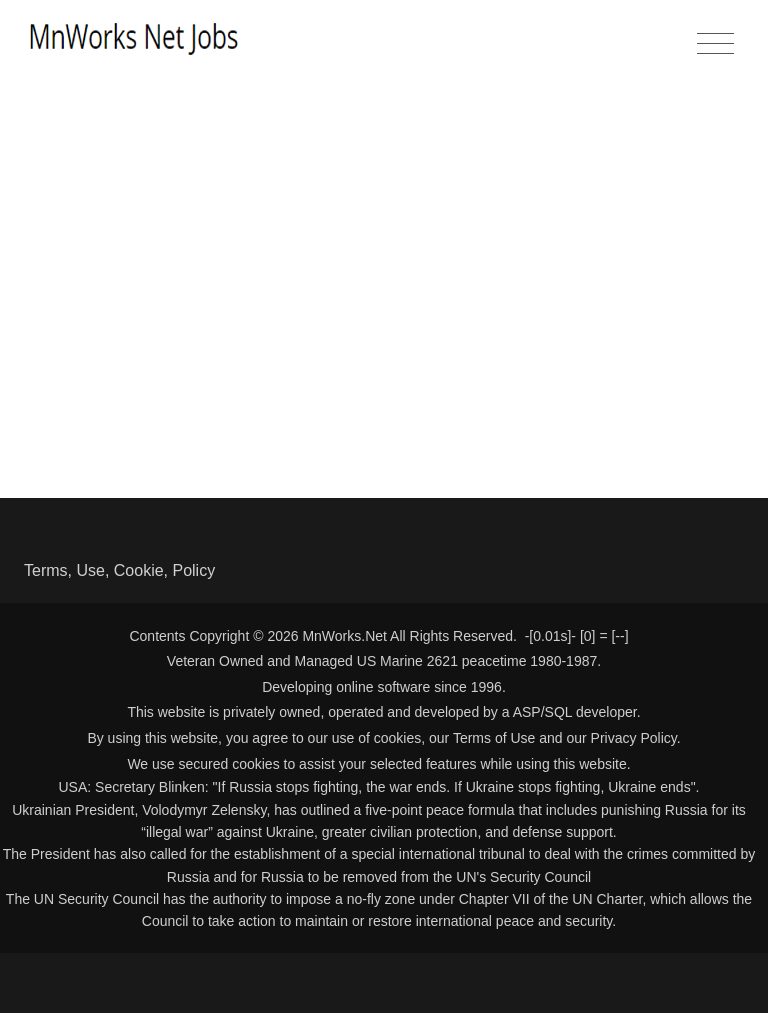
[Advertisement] (384, 228)
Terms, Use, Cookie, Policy (119, 570)
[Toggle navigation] (715, 44)
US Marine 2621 (407, 661)
